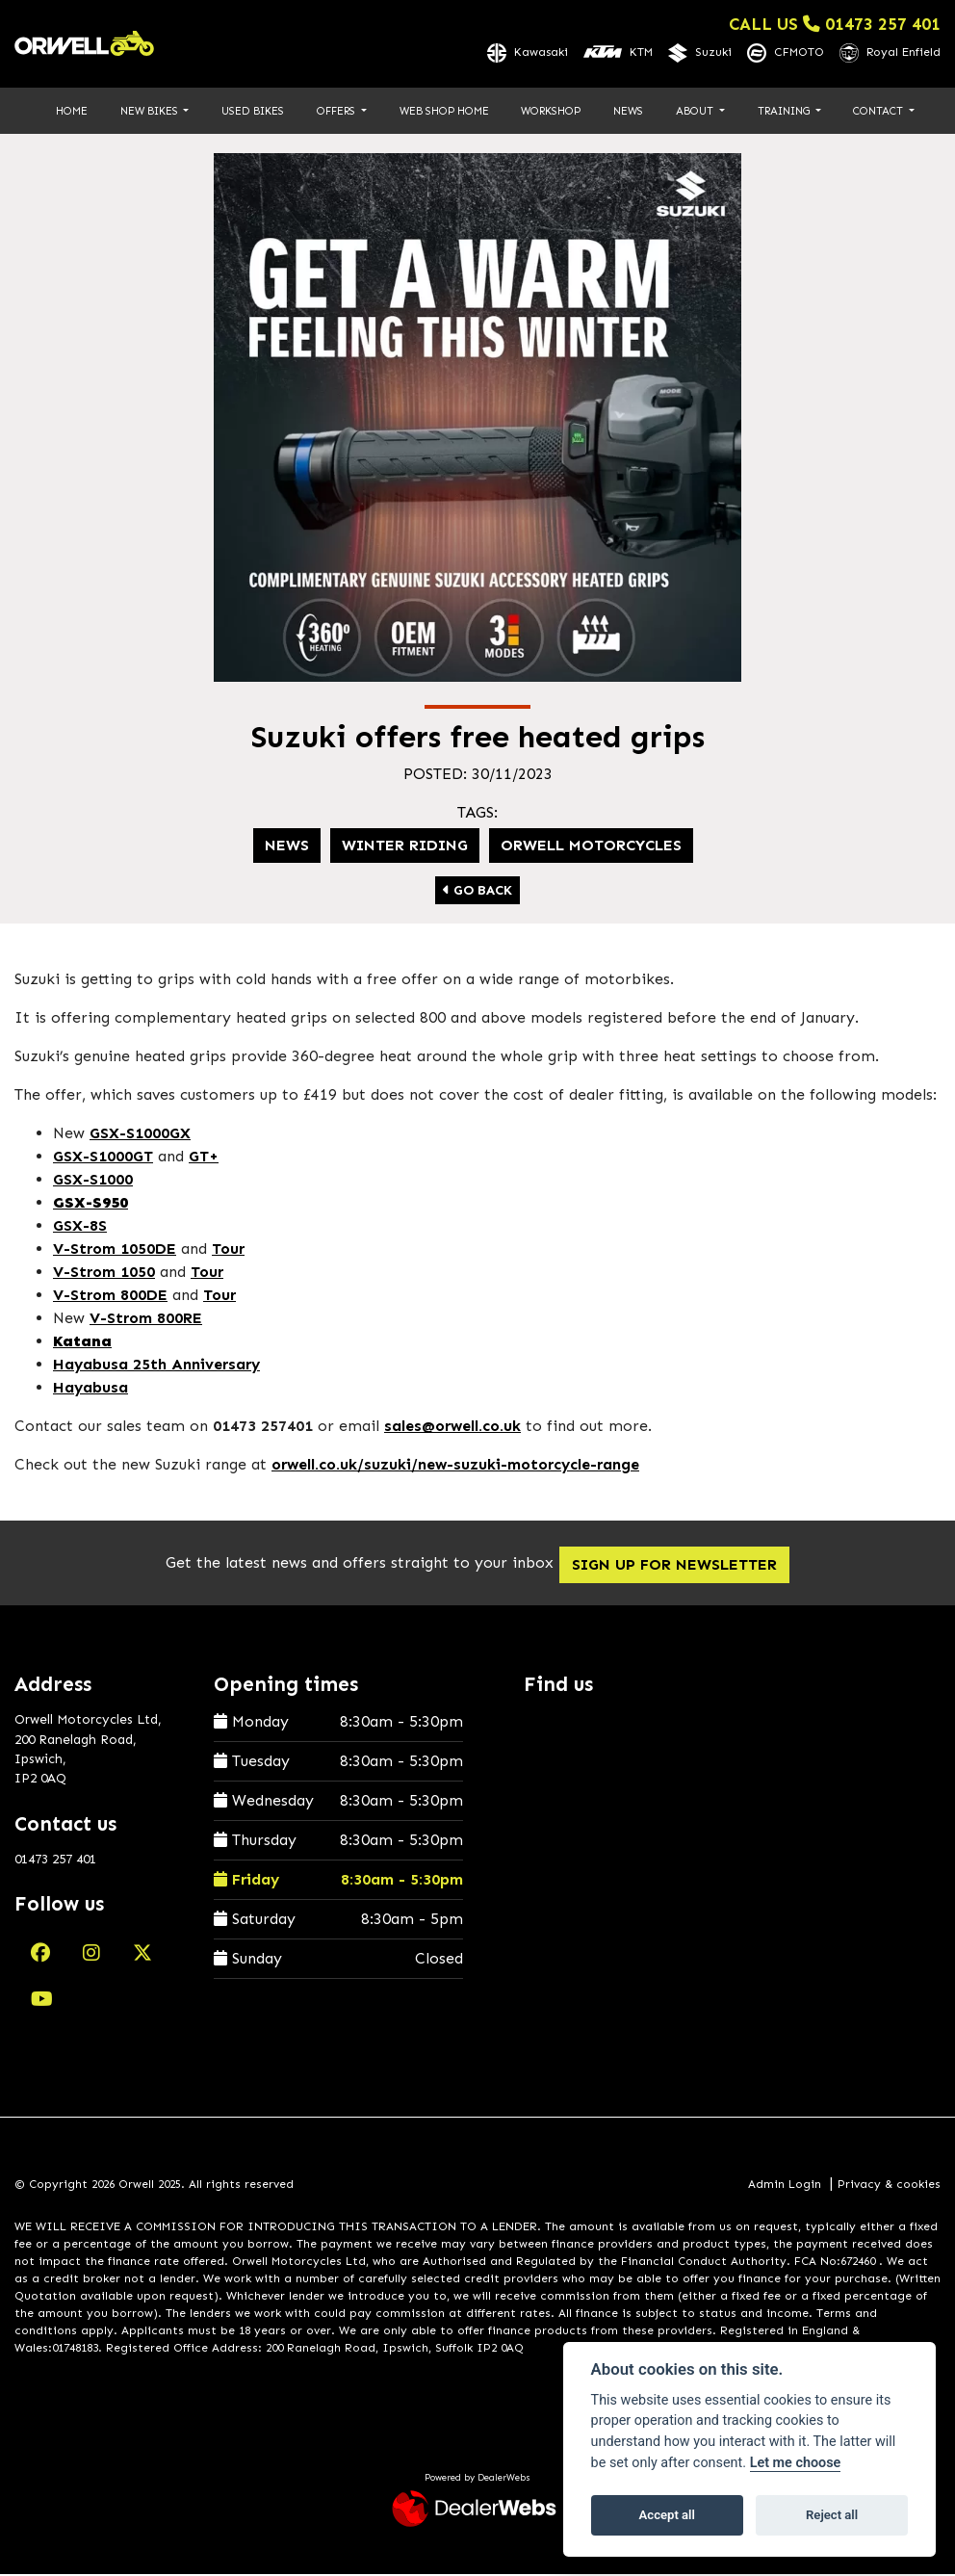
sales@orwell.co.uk (452, 1427)
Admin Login (784, 2185)
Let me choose (795, 2463)
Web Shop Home (444, 111)
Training (785, 111)
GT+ (204, 1158)
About (696, 111)
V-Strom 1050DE (114, 1250)
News (628, 111)
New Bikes (150, 111)
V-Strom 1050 (104, 1273)
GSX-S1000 (93, 1181)
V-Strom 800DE (110, 1297)
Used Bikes (252, 111)
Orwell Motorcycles (591, 847)
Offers (337, 111)
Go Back (477, 892)
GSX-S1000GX (140, 1135)
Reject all (832, 2515)
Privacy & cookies (889, 2185)
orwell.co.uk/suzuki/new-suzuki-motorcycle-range (455, 1466)
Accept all (667, 2515)
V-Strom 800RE (146, 1320)
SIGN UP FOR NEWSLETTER (685, 1565)
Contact (879, 111)
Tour (228, 1250)
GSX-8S (80, 1227)
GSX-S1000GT (103, 1158)
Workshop (551, 111)
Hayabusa (90, 1389)
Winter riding (405, 847)
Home (72, 111)
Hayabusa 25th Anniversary (156, 1366)
